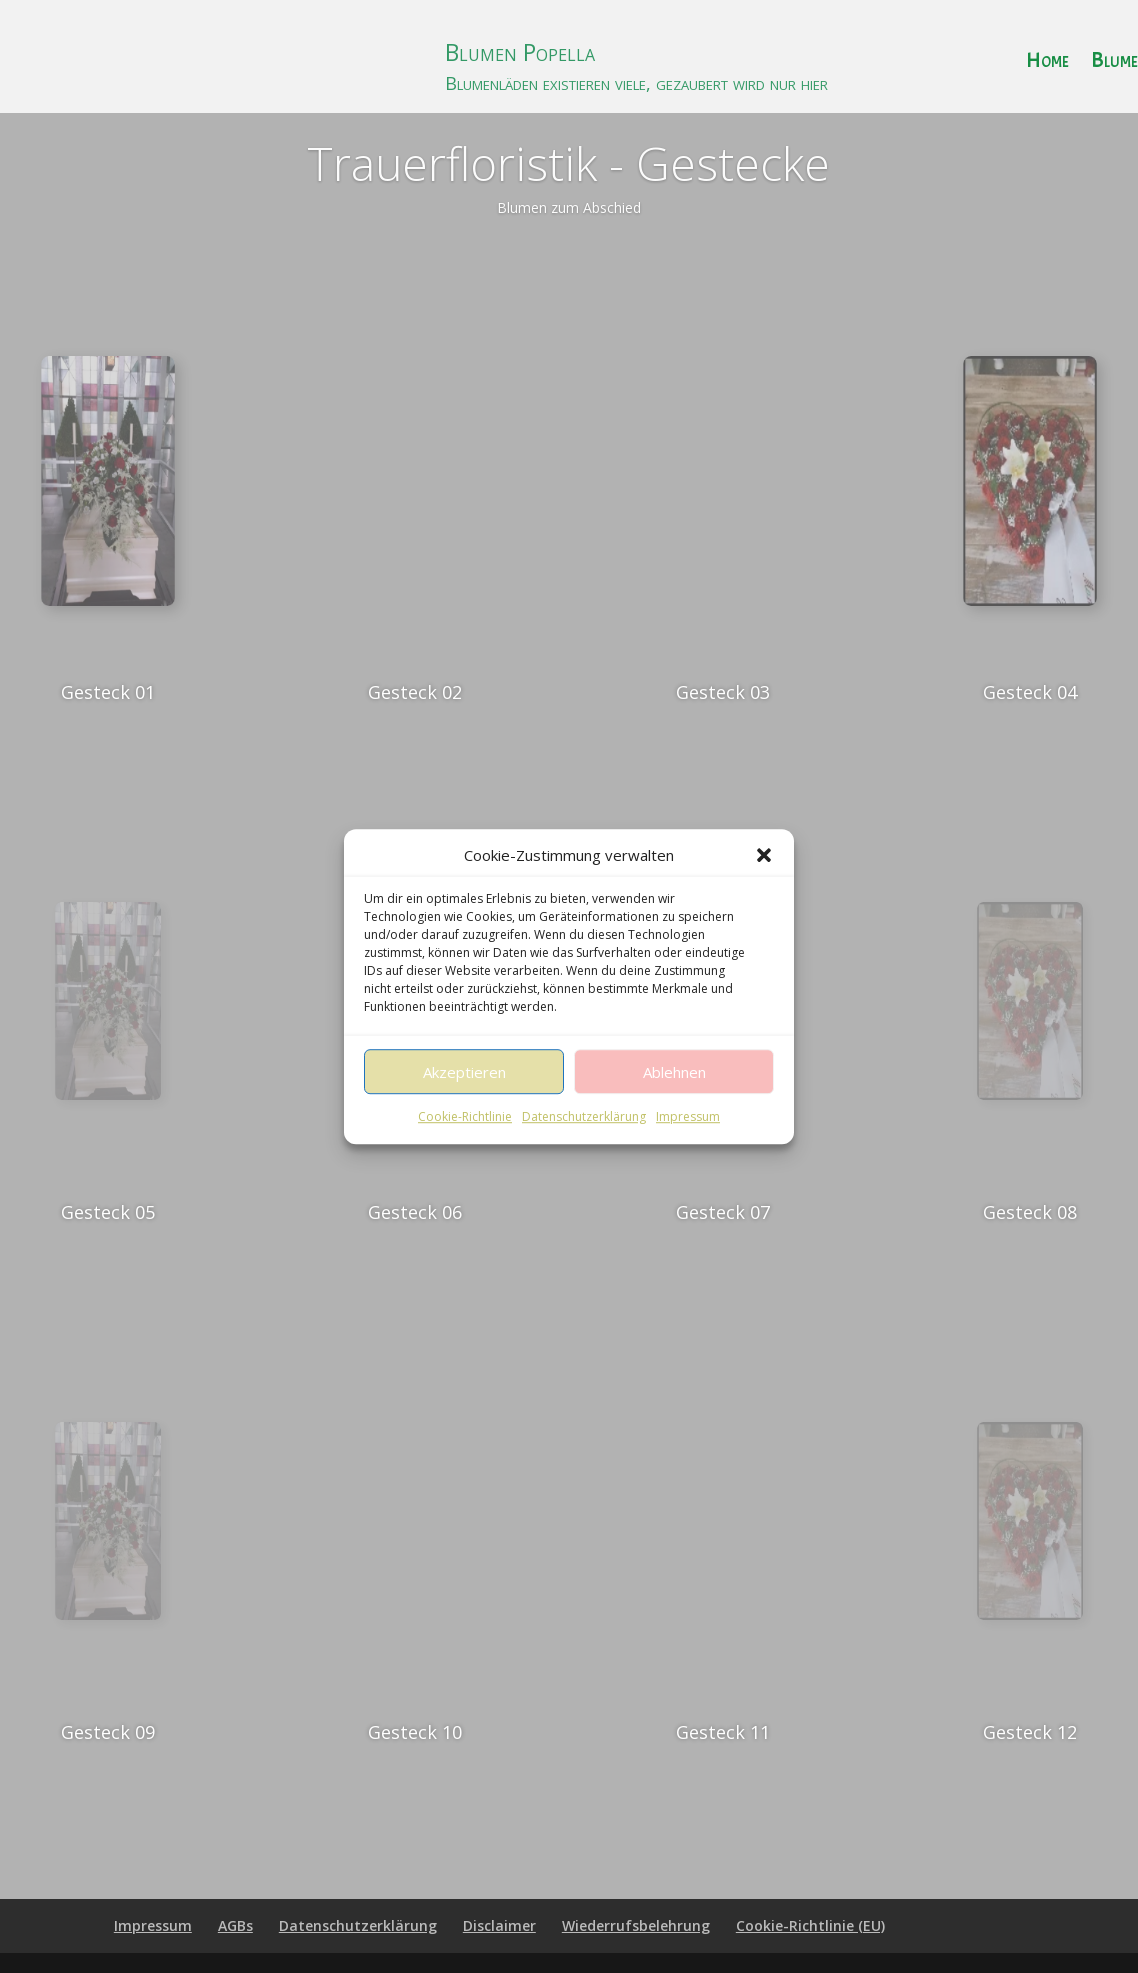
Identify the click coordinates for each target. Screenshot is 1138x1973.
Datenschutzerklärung (584, 1144)
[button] (764, 883)
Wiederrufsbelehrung (636, 1925)
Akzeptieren (464, 1100)
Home (1047, 63)
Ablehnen (674, 1100)
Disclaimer (499, 1925)
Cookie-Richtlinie (465, 1144)
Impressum (688, 1144)
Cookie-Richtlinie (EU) (810, 1925)
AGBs (235, 1925)
